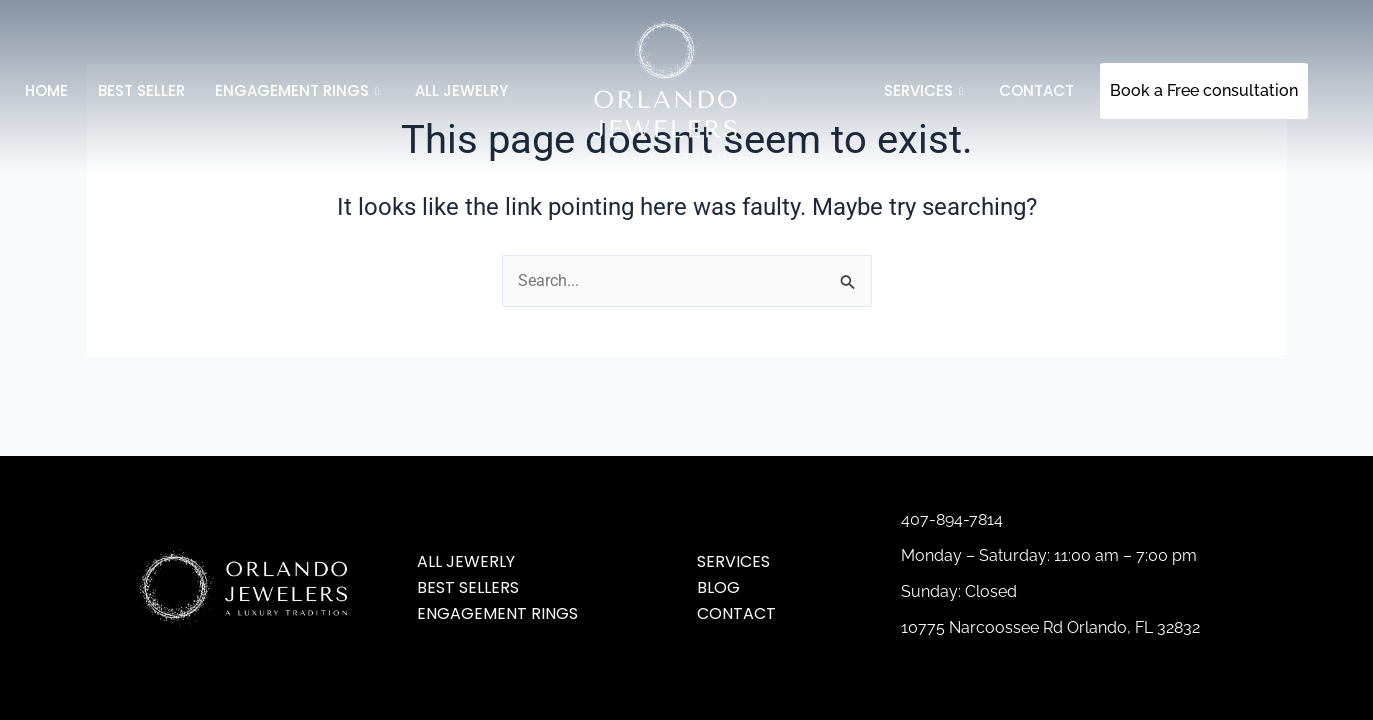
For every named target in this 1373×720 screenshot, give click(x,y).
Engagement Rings (297, 91)
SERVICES (923, 91)
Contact (1036, 90)
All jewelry (461, 90)
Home (46, 90)
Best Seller (141, 90)
